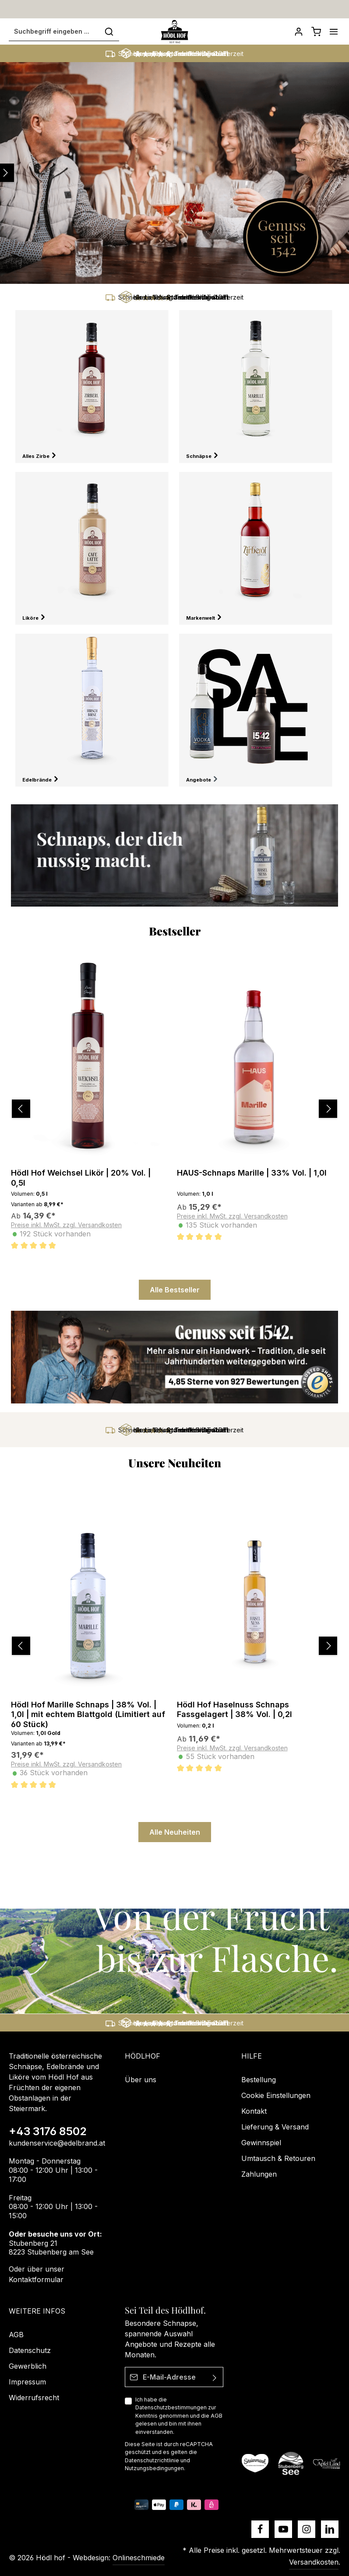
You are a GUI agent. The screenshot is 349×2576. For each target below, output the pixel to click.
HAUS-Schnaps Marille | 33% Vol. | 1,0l (252, 1173)
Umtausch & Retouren (278, 2158)
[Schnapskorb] (316, 32)
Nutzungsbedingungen (154, 2468)
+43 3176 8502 (48, 2131)
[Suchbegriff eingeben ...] (54, 32)
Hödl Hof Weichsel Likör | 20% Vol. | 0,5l (81, 1178)
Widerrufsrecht (34, 2397)
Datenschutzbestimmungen (171, 2408)
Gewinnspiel (261, 2143)
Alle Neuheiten (174, 1833)
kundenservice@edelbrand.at (57, 2143)
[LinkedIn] (329, 2529)
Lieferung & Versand (275, 2127)
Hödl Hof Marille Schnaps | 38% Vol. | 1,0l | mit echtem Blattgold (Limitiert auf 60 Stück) (88, 1715)
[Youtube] (283, 2529)
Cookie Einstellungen (275, 2095)
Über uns (140, 2080)
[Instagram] (306, 2529)
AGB (216, 2415)
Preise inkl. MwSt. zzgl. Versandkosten (66, 1225)
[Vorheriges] (11, 1109)
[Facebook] (260, 2529)
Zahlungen (259, 2174)
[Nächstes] (335, 1109)
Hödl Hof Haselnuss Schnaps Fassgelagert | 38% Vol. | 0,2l (234, 1710)
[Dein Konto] (298, 32)
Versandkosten (313, 2562)
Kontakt (254, 2111)
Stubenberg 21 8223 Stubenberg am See (51, 2248)
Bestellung (258, 2080)
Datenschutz (30, 2350)
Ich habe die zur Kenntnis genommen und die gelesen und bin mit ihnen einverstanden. (178, 2415)
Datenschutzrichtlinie (152, 2460)
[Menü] (333, 32)
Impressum (27, 2381)
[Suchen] (109, 32)
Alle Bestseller (175, 1290)
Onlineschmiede (139, 2557)
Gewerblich (27, 2366)
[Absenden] (215, 2377)
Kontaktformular (36, 2279)
